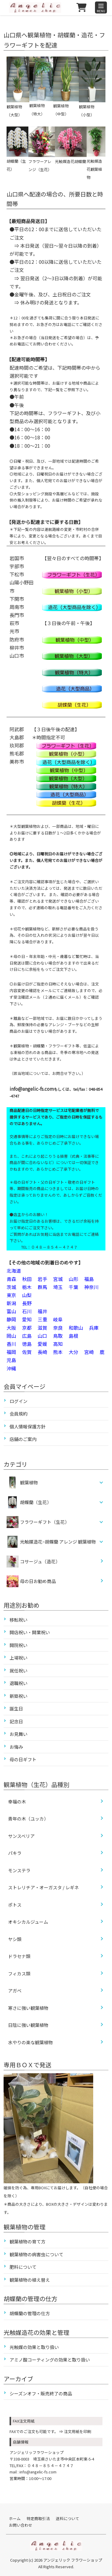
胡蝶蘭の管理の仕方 (30, 2313)
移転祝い (18, 1620)
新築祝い (18, 1696)
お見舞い (18, 1734)
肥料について (23, 2267)
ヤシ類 (15, 1939)
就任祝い (18, 1670)
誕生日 (16, 1708)
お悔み (16, 1747)
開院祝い (18, 1645)
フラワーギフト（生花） (44, 1522)
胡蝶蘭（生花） (35, 1502)
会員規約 (18, 1413)
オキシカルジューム (28, 1922)
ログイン (18, 1401)
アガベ (15, 1990)
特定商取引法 (38, 2518)
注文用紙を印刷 (77, 2431)
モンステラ (19, 1870)
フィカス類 (19, 1973)
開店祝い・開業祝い (30, 1632)
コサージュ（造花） (33, 1561)
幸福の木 (17, 1801)
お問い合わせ (20, 2525)
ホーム (15, 2518)
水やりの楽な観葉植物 (30, 2042)
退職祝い (18, 1683)
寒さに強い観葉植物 (28, 2008)
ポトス (15, 1905)
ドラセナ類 (19, 1956)
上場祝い (18, 1658)
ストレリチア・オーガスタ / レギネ (43, 1887)
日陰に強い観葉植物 (28, 2025)
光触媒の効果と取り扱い (34, 2347)
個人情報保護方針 (27, 1426)
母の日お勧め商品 (31, 1581)
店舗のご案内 (23, 1439)
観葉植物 (29, 1482)
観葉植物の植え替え (30, 2280)
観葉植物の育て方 (27, 2241)
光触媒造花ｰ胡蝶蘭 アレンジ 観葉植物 (58, 1541)
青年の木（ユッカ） (28, 1818)
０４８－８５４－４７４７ (50, 2465)
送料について (67, 2518)
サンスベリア (21, 1836)
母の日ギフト (23, 1759)
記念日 (16, 1721)
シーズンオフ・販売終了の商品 (41, 2393)
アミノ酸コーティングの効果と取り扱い (50, 2359)
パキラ (15, 1853)
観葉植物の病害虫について (36, 2254)
